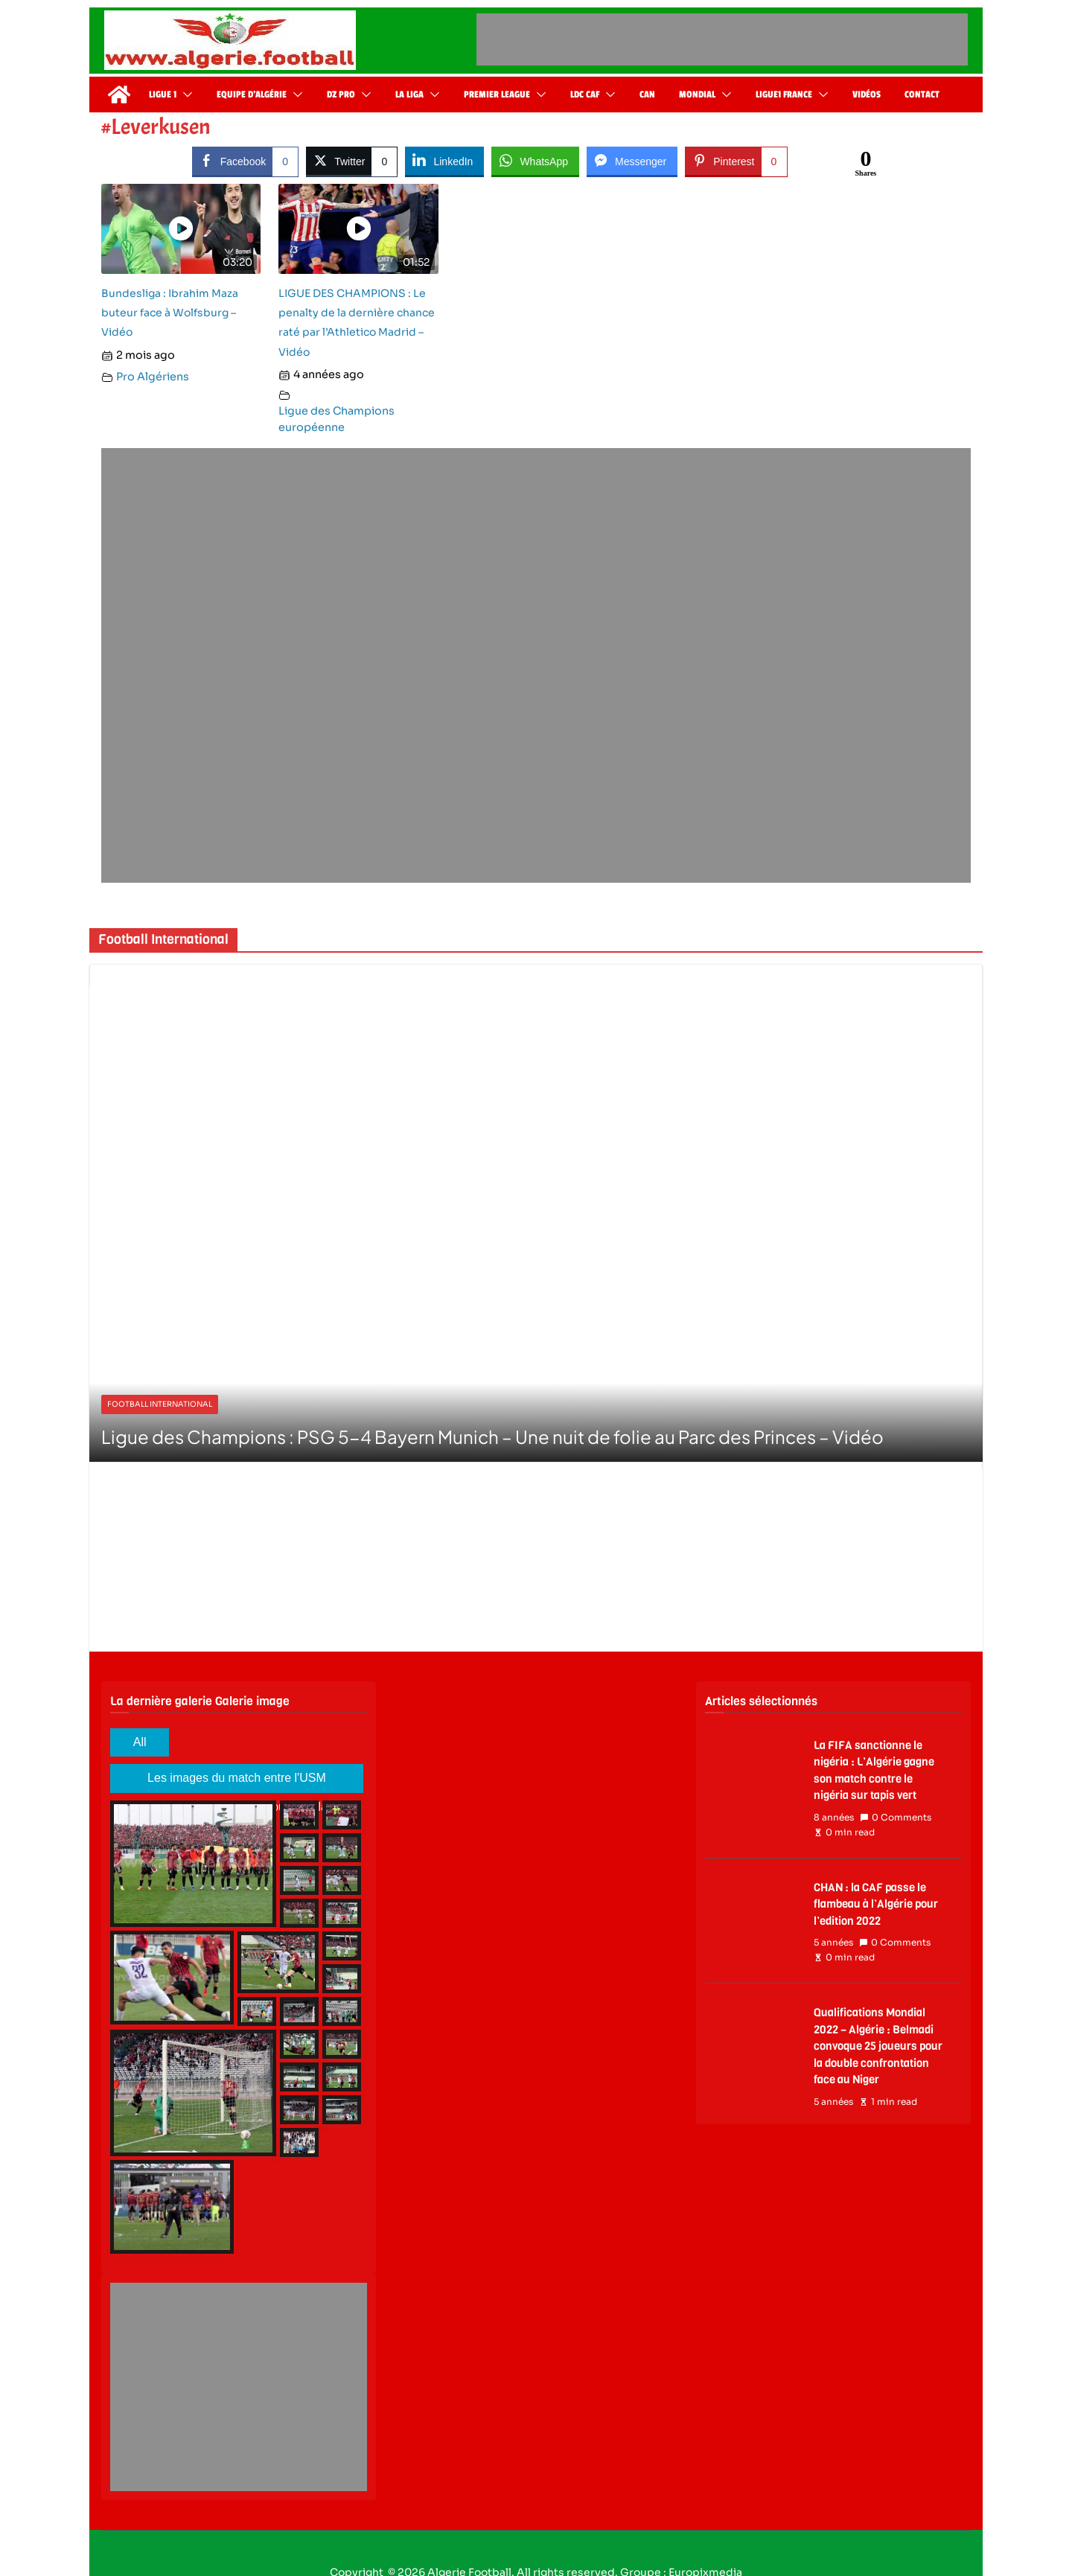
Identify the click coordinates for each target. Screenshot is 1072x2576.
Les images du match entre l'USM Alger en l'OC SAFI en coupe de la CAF (237, 1781)
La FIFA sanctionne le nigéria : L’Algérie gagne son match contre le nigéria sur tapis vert (874, 1770)
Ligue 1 (162, 94)
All (140, 1742)
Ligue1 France (784, 94)
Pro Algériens (152, 376)
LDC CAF (584, 94)
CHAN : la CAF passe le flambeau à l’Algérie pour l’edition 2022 (876, 1904)
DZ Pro (341, 94)
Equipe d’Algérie (252, 94)
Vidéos (866, 94)
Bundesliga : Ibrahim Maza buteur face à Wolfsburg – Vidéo (169, 313)
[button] (184, 94)
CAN (647, 94)
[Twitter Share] (352, 161)
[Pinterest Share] (736, 161)
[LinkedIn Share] (444, 161)
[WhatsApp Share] (535, 161)
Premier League (497, 94)
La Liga (409, 94)
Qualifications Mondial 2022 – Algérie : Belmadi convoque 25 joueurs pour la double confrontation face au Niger (878, 2046)
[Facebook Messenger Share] (632, 161)
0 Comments (895, 1817)
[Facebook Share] (245, 161)
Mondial (697, 94)
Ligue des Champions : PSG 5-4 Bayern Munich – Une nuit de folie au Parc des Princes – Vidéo (492, 1436)
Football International (159, 1404)
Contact (921, 94)
